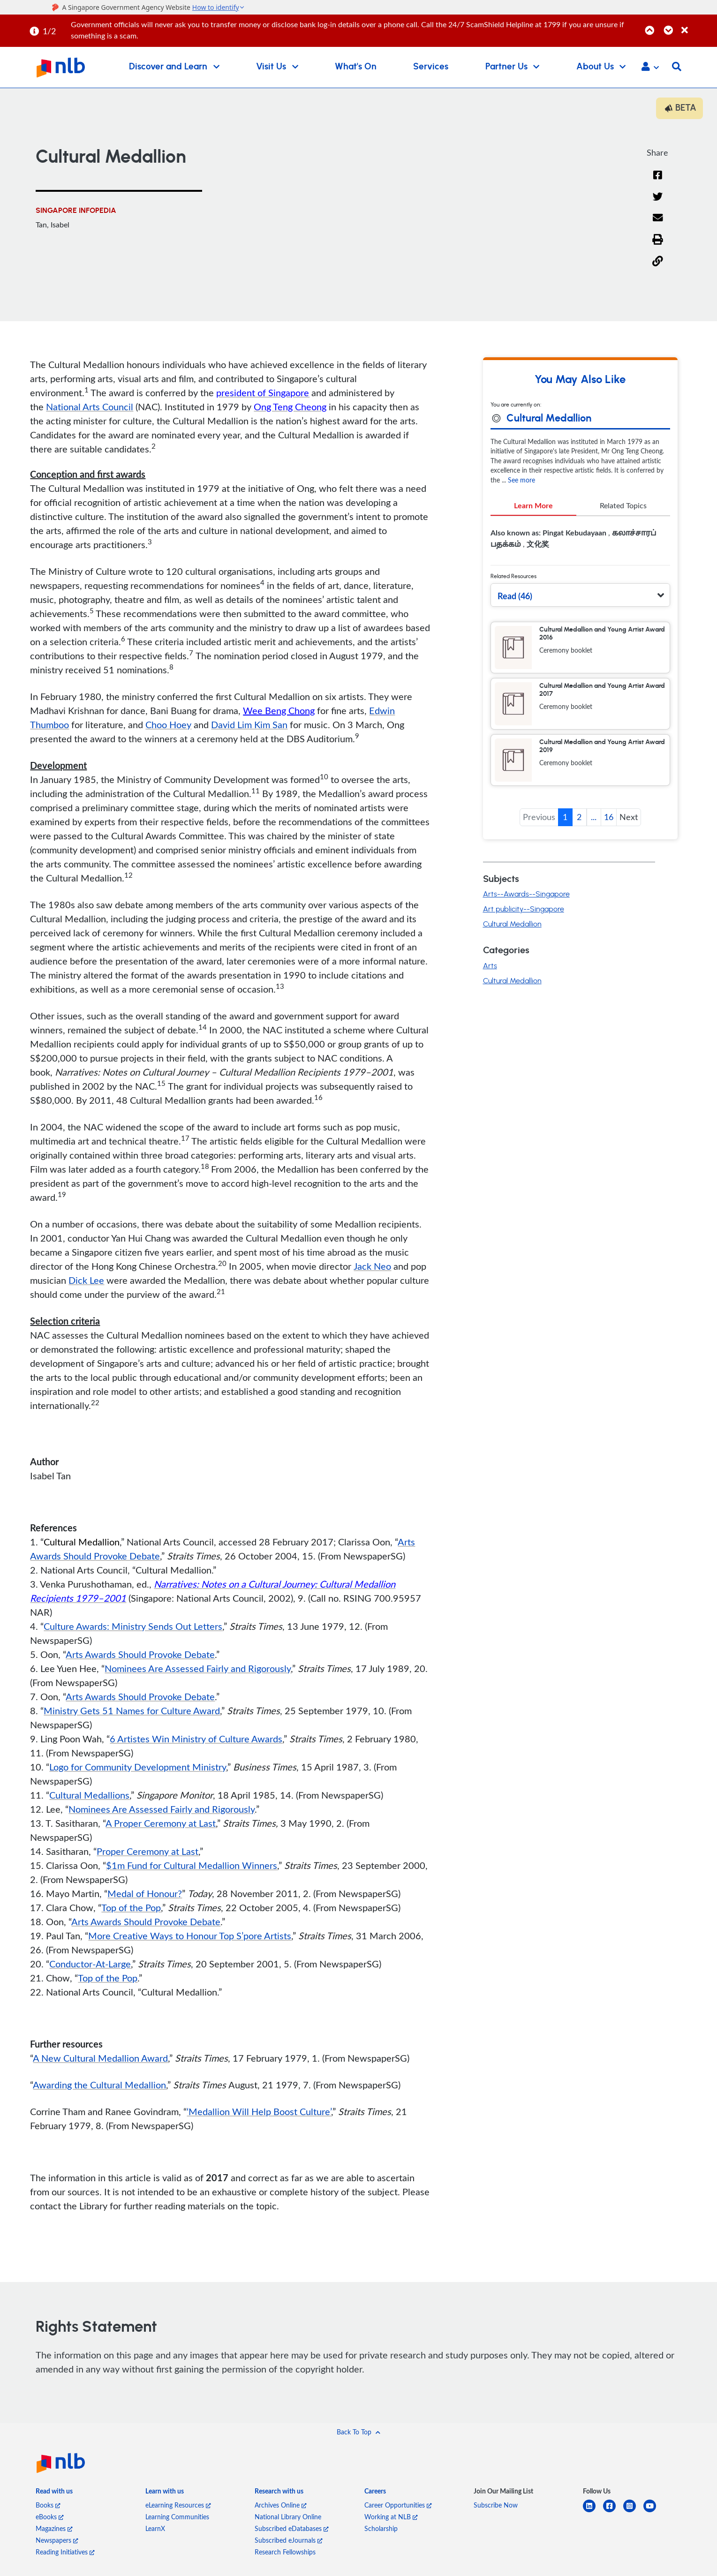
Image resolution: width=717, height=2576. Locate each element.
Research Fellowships (285, 2553)
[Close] (698, 25)
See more (521, 481)
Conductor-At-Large (90, 1965)
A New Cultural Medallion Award (100, 2059)
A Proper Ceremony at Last (161, 1824)
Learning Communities (177, 2518)
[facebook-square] (613, 2513)
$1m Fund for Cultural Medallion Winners (191, 1866)
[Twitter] (657, 203)
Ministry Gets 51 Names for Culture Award (132, 1711)
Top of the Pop (131, 1908)
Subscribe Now (496, 2506)
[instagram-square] (633, 2513)
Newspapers (57, 2541)
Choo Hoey (168, 725)
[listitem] (54, 2494)
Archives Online (281, 2506)
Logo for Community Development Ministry (137, 1768)
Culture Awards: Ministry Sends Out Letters (133, 1627)
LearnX (155, 2529)
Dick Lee (86, 1281)
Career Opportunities (398, 2506)
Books (48, 2506)
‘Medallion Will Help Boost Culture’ (259, 2112)
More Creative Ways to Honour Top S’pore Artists (189, 1936)
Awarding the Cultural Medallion (99, 2086)
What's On (356, 66)
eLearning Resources (178, 2506)
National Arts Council (89, 407)
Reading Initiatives (65, 2553)
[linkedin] (593, 2513)
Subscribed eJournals (289, 2541)
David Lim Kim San (249, 725)
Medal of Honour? (144, 1894)
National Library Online (288, 2518)
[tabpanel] (580, 544)
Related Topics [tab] (623, 507)
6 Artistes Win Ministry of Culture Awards (196, 1740)
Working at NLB (391, 2518)
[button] (650, 67)
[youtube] (653, 2513)
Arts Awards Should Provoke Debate (140, 1655)
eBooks (50, 2518)
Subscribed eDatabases (292, 2529)
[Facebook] (657, 181)
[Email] (657, 225)
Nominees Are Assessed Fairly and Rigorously (198, 1669)
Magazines (54, 2529)
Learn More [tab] (533, 506)
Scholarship (381, 2529)
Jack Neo (372, 1267)
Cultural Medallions (89, 1796)
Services (430, 66)
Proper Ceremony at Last (147, 1852)
